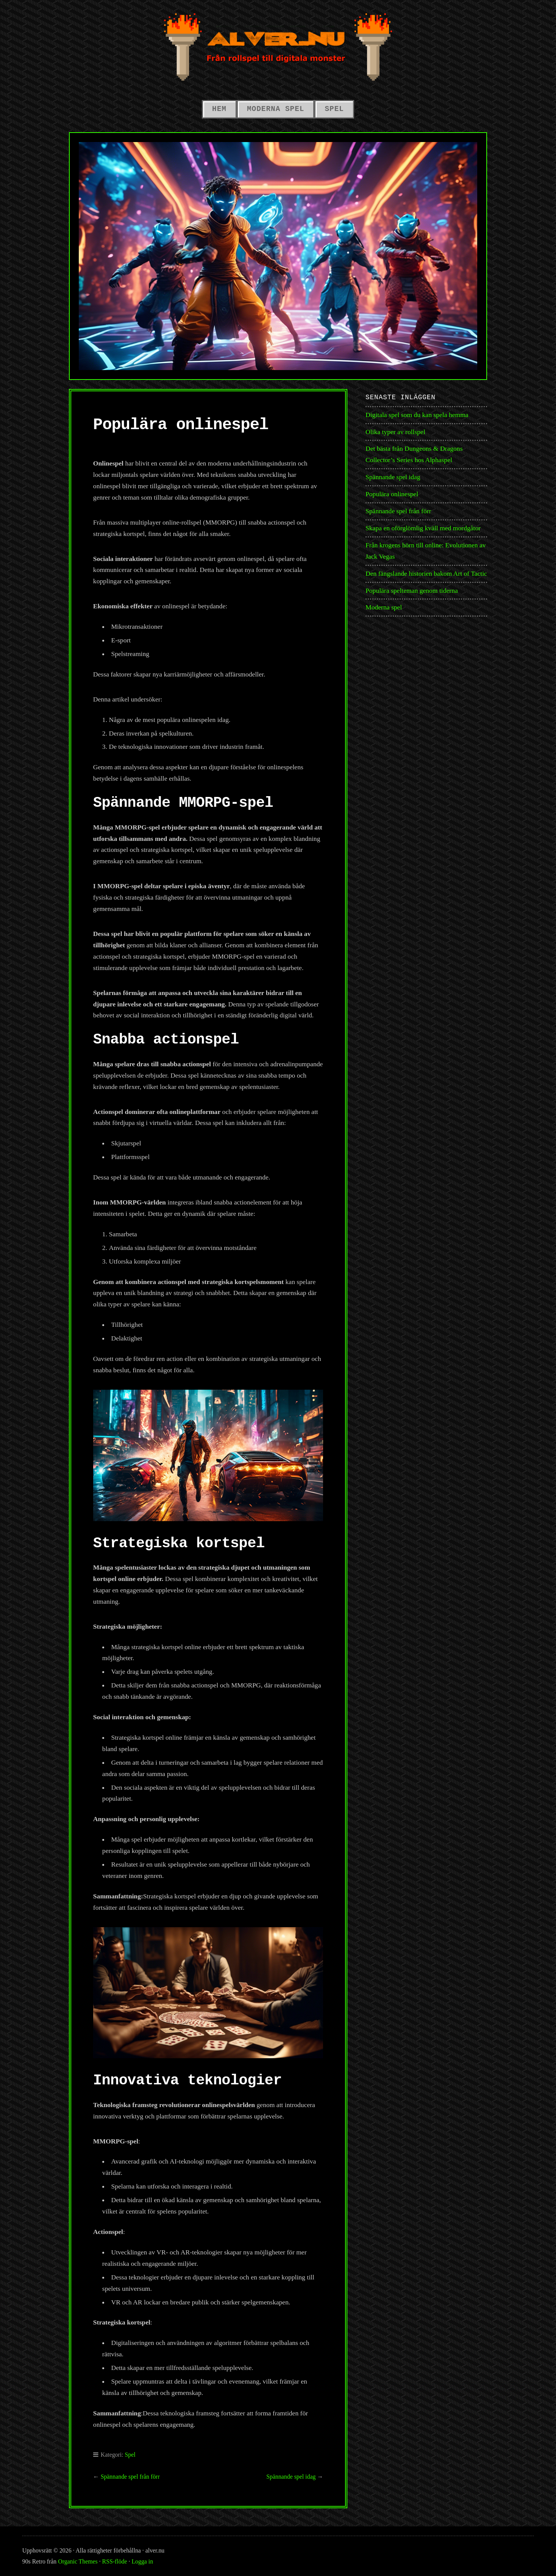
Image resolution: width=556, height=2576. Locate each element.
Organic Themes (77, 2561)
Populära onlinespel (391, 494)
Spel (334, 109)
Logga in (142, 2561)
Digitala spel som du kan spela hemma (417, 415)
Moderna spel (275, 109)
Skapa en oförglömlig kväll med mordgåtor (423, 528)
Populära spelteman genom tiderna (411, 590)
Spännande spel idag (290, 2476)
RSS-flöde (114, 2561)
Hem (219, 109)
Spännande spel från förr (130, 2476)
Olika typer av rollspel (395, 432)
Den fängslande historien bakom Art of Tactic (426, 573)
